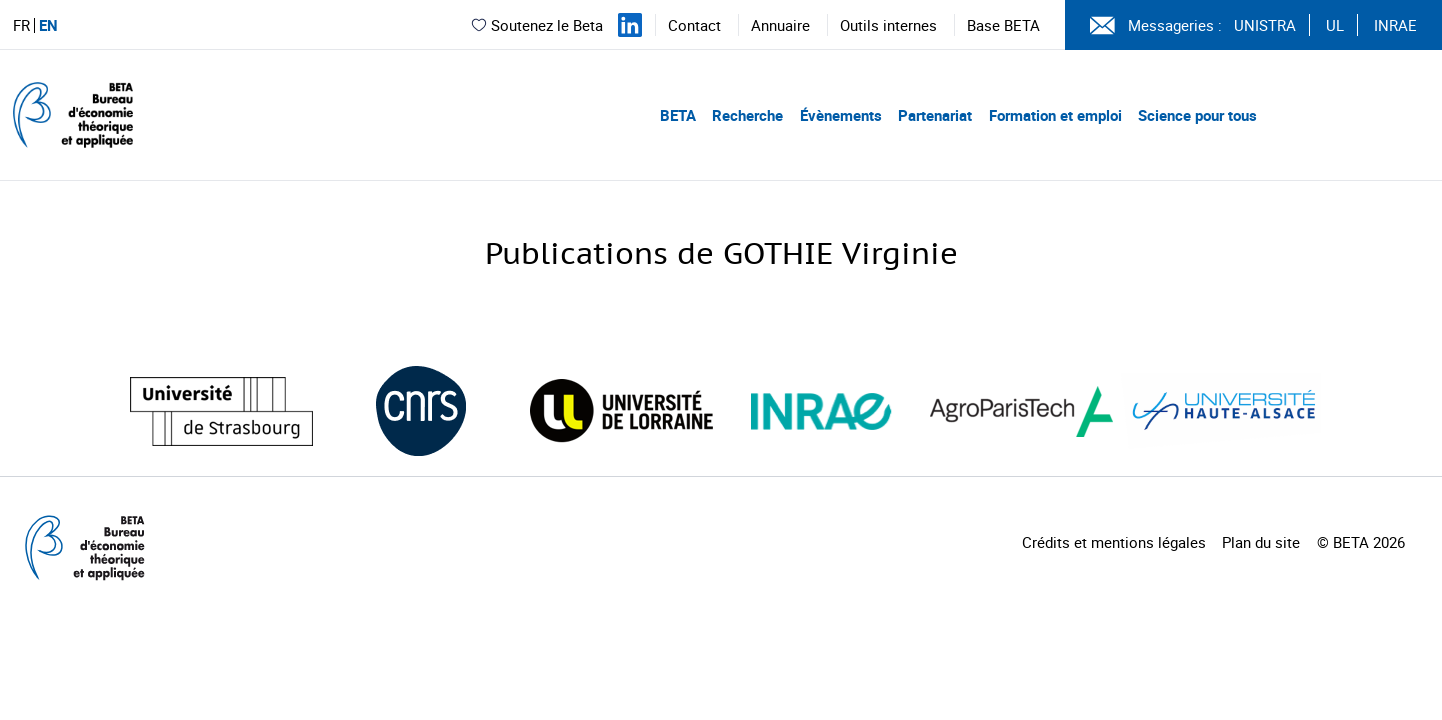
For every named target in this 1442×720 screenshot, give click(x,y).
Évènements (841, 115)
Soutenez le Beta (536, 25)
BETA (678, 115)
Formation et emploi (1055, 115)
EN (48, 25)
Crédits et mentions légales (1114, 542)
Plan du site (1261, 542)
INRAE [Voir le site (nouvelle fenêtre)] (1395, 25)
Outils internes (888, 25)
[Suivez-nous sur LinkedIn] (630, 25)
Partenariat (935, 115)
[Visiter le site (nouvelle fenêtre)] (221, 411)
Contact (694, 25)
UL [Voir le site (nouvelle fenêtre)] (1335, 25)
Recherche (747, 115)
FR (21, 25)
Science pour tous (1197, 115)
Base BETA (1003, 25)
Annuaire (780, 25)
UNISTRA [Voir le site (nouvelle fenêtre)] (1265, 25)
